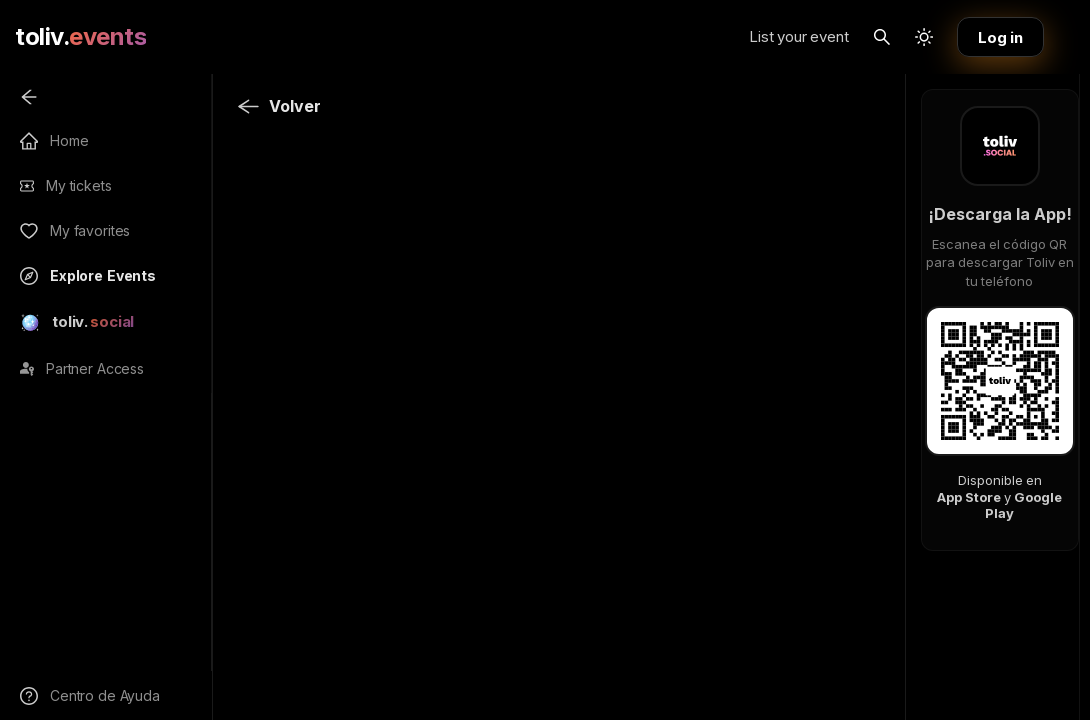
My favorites (90, 230)
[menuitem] (114, 97)
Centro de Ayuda (105, 695)
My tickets (79, 185)
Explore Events (103, 275)
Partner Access (95, 368)
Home (69, 140)
